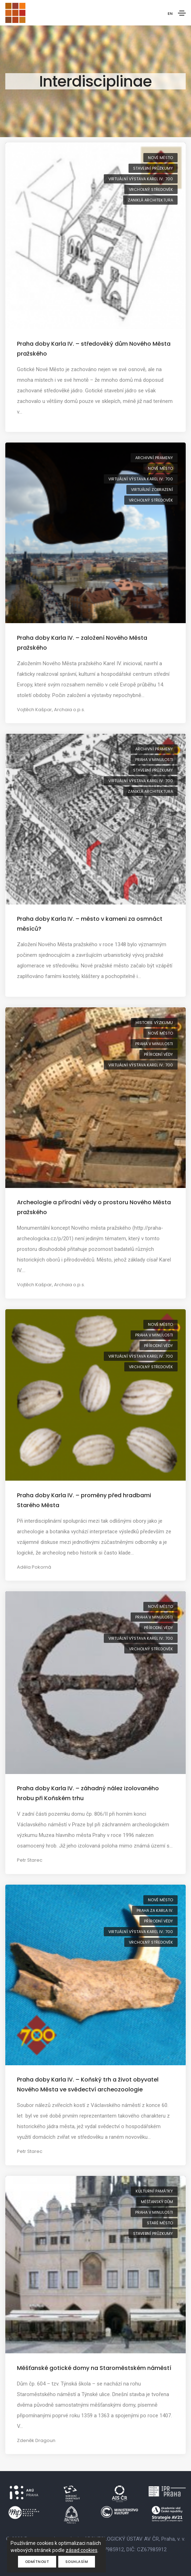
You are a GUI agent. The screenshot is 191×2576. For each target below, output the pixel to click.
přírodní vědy (158, 1054)
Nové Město (160, 157)
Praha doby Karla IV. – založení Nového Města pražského (82, 643)
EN (170, 13)
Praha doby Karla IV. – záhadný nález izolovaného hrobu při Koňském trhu (88, 1793)
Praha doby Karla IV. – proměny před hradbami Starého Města (84, 1500)
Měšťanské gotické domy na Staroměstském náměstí (94, 2368)
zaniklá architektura (150, 200)
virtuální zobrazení (152, 489)
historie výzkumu (154, 1022)
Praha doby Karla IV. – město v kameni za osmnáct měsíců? (89, 924)
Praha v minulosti (154, 759)
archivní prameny (154, 458)
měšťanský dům (157, 2202)
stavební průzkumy (153, 168)
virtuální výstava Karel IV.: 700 (140, 179)
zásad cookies (81, 2550)
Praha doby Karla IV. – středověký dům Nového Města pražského (94, 349)
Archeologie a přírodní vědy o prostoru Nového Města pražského (94, 1207)
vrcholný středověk (151, 189)
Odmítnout (37, 2561)
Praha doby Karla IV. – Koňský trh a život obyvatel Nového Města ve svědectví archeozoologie (88, 2085)
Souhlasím (76, 2561)
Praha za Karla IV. (155, 1910)
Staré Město (160, 2223)
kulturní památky (154, 2191)
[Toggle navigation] (182, 13)
